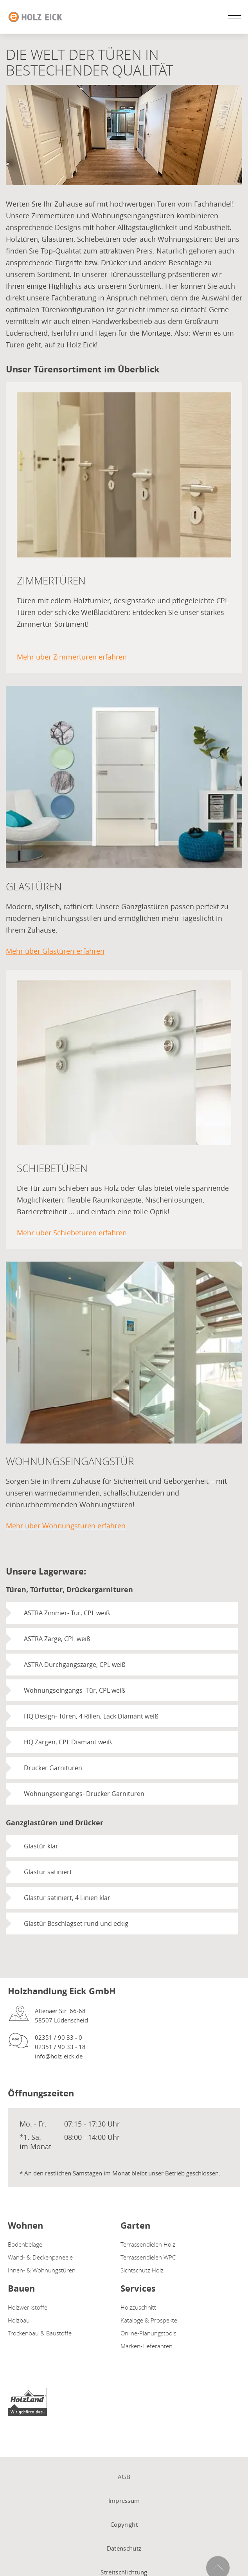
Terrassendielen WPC (148, 2257)
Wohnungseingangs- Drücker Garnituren (84, 1793)
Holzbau (19, 2320)
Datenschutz (124, 2548)
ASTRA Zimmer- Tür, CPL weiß (67, 1613)
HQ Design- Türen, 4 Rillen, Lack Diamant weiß (91, 1716)
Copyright (124, 2524)
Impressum (124, 2500)
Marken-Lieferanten (146, 2346)
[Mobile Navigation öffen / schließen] (233, 18)
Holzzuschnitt (138, 2307)
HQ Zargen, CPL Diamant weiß (68, 1742)
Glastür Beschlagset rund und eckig (76, 1923)
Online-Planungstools (148, 2333)
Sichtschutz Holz (142, 2270)
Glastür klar (41, 1846)
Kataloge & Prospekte (148, 2320)
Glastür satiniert (48, 1872)
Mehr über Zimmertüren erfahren (72, 657)
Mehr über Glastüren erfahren (55, 951)
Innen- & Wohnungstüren (41, 2270)
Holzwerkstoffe (27, 2307)
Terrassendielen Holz (147, 2244)
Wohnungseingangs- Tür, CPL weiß (74, 1690)
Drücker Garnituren (53, 1767)
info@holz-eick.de (59, 2056)
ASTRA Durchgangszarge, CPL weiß (75, 1664)
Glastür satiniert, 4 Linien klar (67, 1897)
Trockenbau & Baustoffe (40, 2333)
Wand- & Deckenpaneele (40, 2257)
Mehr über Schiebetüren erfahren (72, 1232)
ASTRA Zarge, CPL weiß (57, 1638)
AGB (124, 2477)
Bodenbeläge (25, 2244)
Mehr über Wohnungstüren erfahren (66, 1525)
